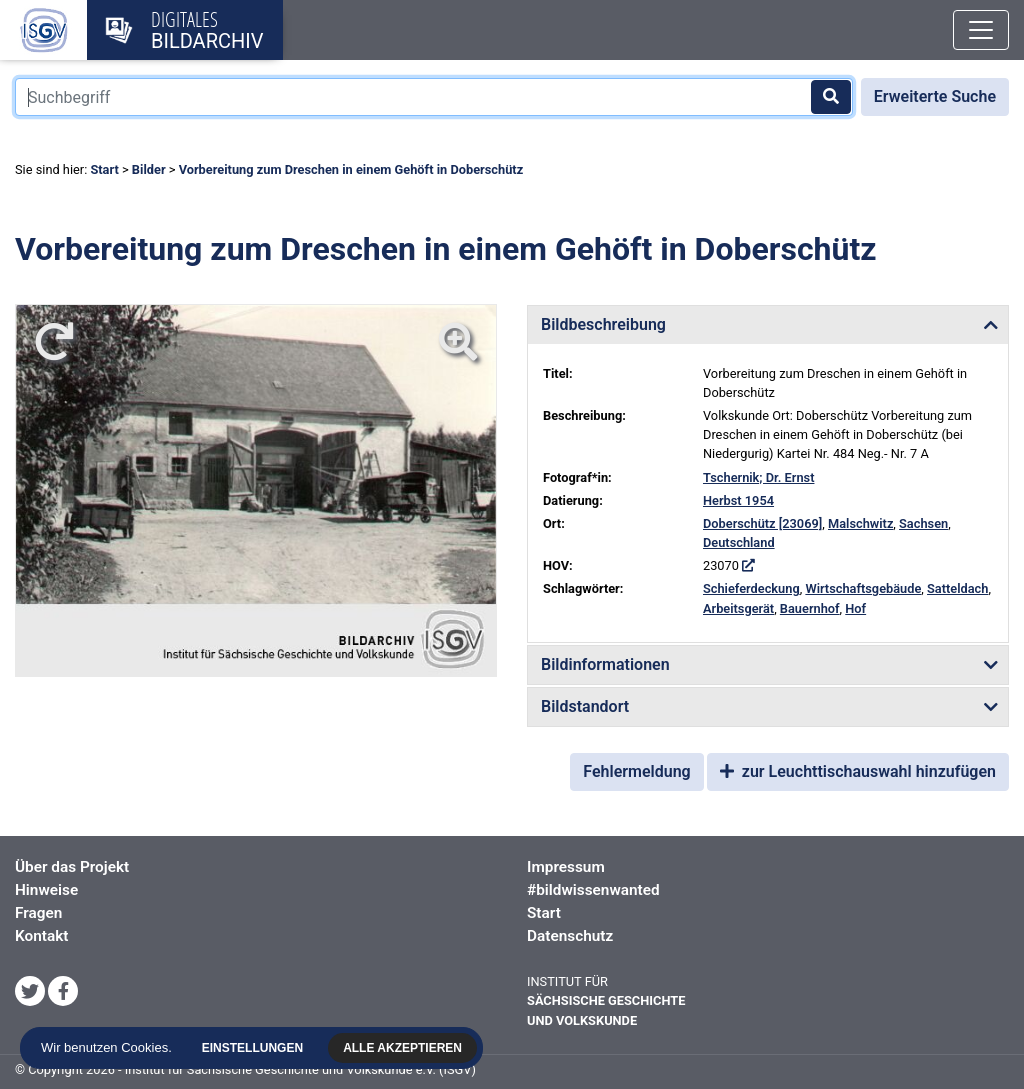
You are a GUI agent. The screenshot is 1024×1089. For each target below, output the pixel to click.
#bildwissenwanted (593, 890)
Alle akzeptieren (407, 1048)
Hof (855, 608)
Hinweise (46, 890)
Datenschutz (570, 936)
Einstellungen (257, 1048)
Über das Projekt (72, 867)
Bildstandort (585, 706)
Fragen (38, 913)
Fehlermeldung (636, 771)
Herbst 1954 (738, 500)
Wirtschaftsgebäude (863, 588)
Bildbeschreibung (603, 324)
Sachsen (923, 523)
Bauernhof (810, 608)
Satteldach (957, 588)
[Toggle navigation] (981, 30)
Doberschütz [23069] (762, 523)
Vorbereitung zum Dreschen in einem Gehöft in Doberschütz (351, 169)
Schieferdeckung (751, 588)
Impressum (566, 867)
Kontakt (41, 936)
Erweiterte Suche (935, 96)
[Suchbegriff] (434, 97)
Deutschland (739, 542)
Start (104, 169)
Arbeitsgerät (738, 608)
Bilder (149, 169)
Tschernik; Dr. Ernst (758, 477)
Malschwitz (860, 523)
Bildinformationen (605, 664)
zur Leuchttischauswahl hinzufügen (858, 771)
